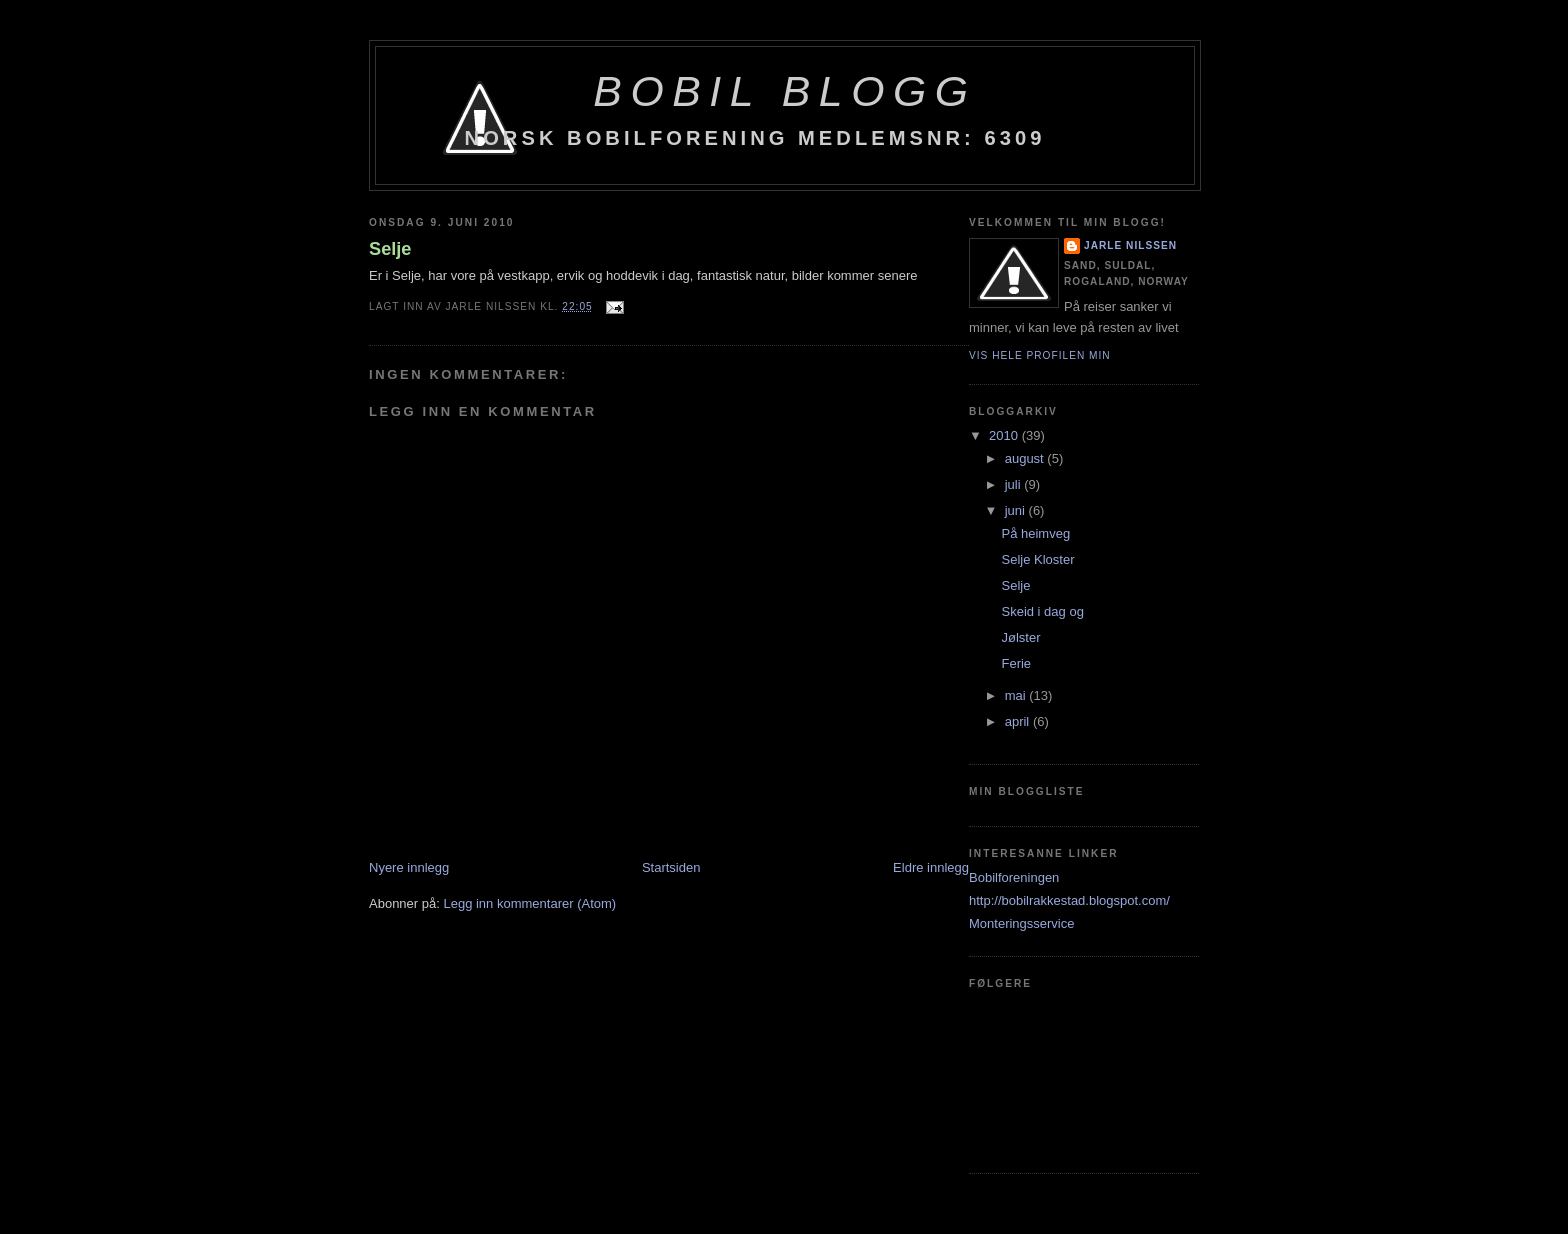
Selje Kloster (1037, 559)
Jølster (1020, 637)
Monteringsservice (1022, 923)
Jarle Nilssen (1130, 245)
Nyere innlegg (409, 867)
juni (1017, 510)
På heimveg (1035, 533)
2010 (1005, 435)
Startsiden (671, 867)
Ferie (1016, 663)
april (1019, 721)
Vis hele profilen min (1040, 355)
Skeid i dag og (1042, 611)
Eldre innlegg (931, 867)
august (1026, 458)
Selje (390, 249)
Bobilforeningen (1014, 877)
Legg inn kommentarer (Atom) (529, 903)
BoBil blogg (784, 91)
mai (1017, 695)
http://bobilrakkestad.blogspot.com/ (1069, 900)
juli (1015, 484)
